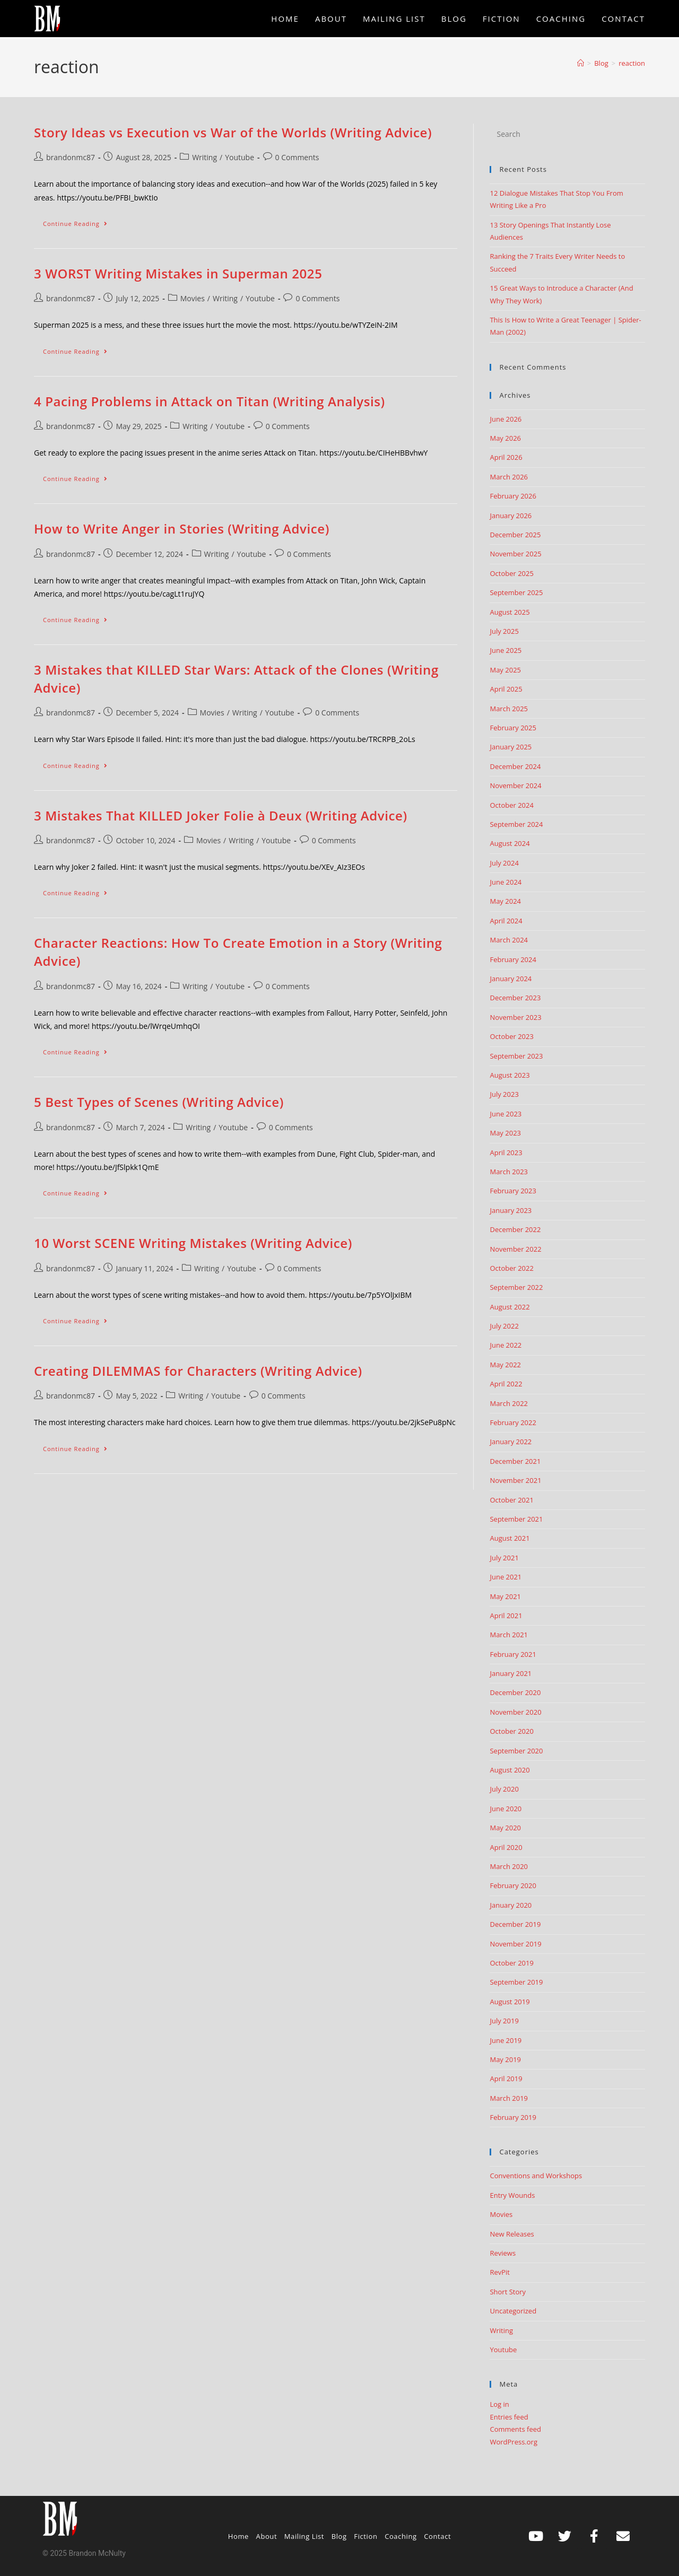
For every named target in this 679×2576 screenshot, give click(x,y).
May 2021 (505, 1596)
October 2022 (511, 1268)
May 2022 (505, 1364)
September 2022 (516, 1287)
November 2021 (515, 1480)
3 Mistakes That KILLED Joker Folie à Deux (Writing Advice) (220, 815)
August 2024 (509, 843)
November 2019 (515, 1944)
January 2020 (511, 1905)
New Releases (512, 2234)
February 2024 (513, 959)
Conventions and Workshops (536, 2175)
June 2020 (505, 1808)
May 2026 (505, 438)
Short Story (508, 2291)
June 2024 (505, 882)
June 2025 (505, 650)
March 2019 (509, 2098)
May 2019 (505, 2059)
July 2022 (504, 1326)
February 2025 (513, 727)
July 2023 (504, 1094)
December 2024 (515, 766)
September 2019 (516, 1982)
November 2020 (515, 1712)
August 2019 (509, 2001)
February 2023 (513, 1190)
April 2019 (506, 2078)
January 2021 (511, 1673)
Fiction (365, 2536)
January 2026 (511, 515)
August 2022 (509, 1307)
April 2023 (506, 1152)
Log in (499, 2404)
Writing (204, 157)
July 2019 (504, 2020)
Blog (339, 2536)
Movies (192, 298)
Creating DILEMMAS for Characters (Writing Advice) (198, 1370)
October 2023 (511, 1036)
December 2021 (515, 1461)
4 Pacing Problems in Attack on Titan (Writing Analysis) (209, 401)
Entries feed (509, 2417)
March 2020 (509, 1866)
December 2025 (515, 534)
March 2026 (509, 477)
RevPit (500, 2272)
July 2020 (504, 1789)
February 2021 (513, 1654)
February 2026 (513, 496)
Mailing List (304, 2536)
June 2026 (505, 419)
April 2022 (506, 1384)
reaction (632, 63)
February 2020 (513, 1885)
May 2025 (505, 670)
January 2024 (511, 978)
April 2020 (506, 1847)
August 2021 (509, 1538)
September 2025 (516, 592)
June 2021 (505, 1577)
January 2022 (511, 1441)
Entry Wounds (512, 2195)
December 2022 (515, 1229)
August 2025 (509, 612)
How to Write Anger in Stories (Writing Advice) (181, 528)
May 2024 (505, 901)
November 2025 (515, 553)
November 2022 (515, 1249)
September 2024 (516, 824)
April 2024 (506, 920)
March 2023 (509, 1171)
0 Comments (297, 157)
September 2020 (516, 1751)
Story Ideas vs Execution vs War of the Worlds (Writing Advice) (233, 132)
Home (238, 2536)
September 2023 (516, 1056)
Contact (437, 2536)
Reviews (503, 2253)
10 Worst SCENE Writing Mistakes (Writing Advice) (193, 1243)
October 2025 (511, 573)
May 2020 (505, 1827)
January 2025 (511, 747)
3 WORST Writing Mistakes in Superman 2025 (178, 273)
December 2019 (515, 1924)
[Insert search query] (567, 134)
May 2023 (505, 1133)
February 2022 (513, 1422)
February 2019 (513, 2117)
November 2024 (515, 785)
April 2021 (506, 1615)
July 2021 (504, 1557)
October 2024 (511, 805)
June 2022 (505, 1345)
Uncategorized (513, 2311)
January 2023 (511, 1210)
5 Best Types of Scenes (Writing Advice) (159, 1102)
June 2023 (505, 1114)
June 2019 (505, 2040)
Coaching (401, 2536)
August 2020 (509, 1770)
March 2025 (509, 708)
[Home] (580, 63)
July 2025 (504, 631)
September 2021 (516, 1519)
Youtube (239, 157)
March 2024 (509, 940)
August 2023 (509, 1075)
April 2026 (506, 457)
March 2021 (509, 1634)
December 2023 (515, 997)
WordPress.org (513, 2442)
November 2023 (515, 1017)
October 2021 (511, 1500)
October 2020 (511, 1731)
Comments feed (515, 2429)
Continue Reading (80, 221)
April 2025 (506, 689)
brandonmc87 (70, 157)
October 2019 (511, 1963)
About (266, 2536)
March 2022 (509, 1403)
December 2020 (515, 1692)
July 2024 (504, 863)
